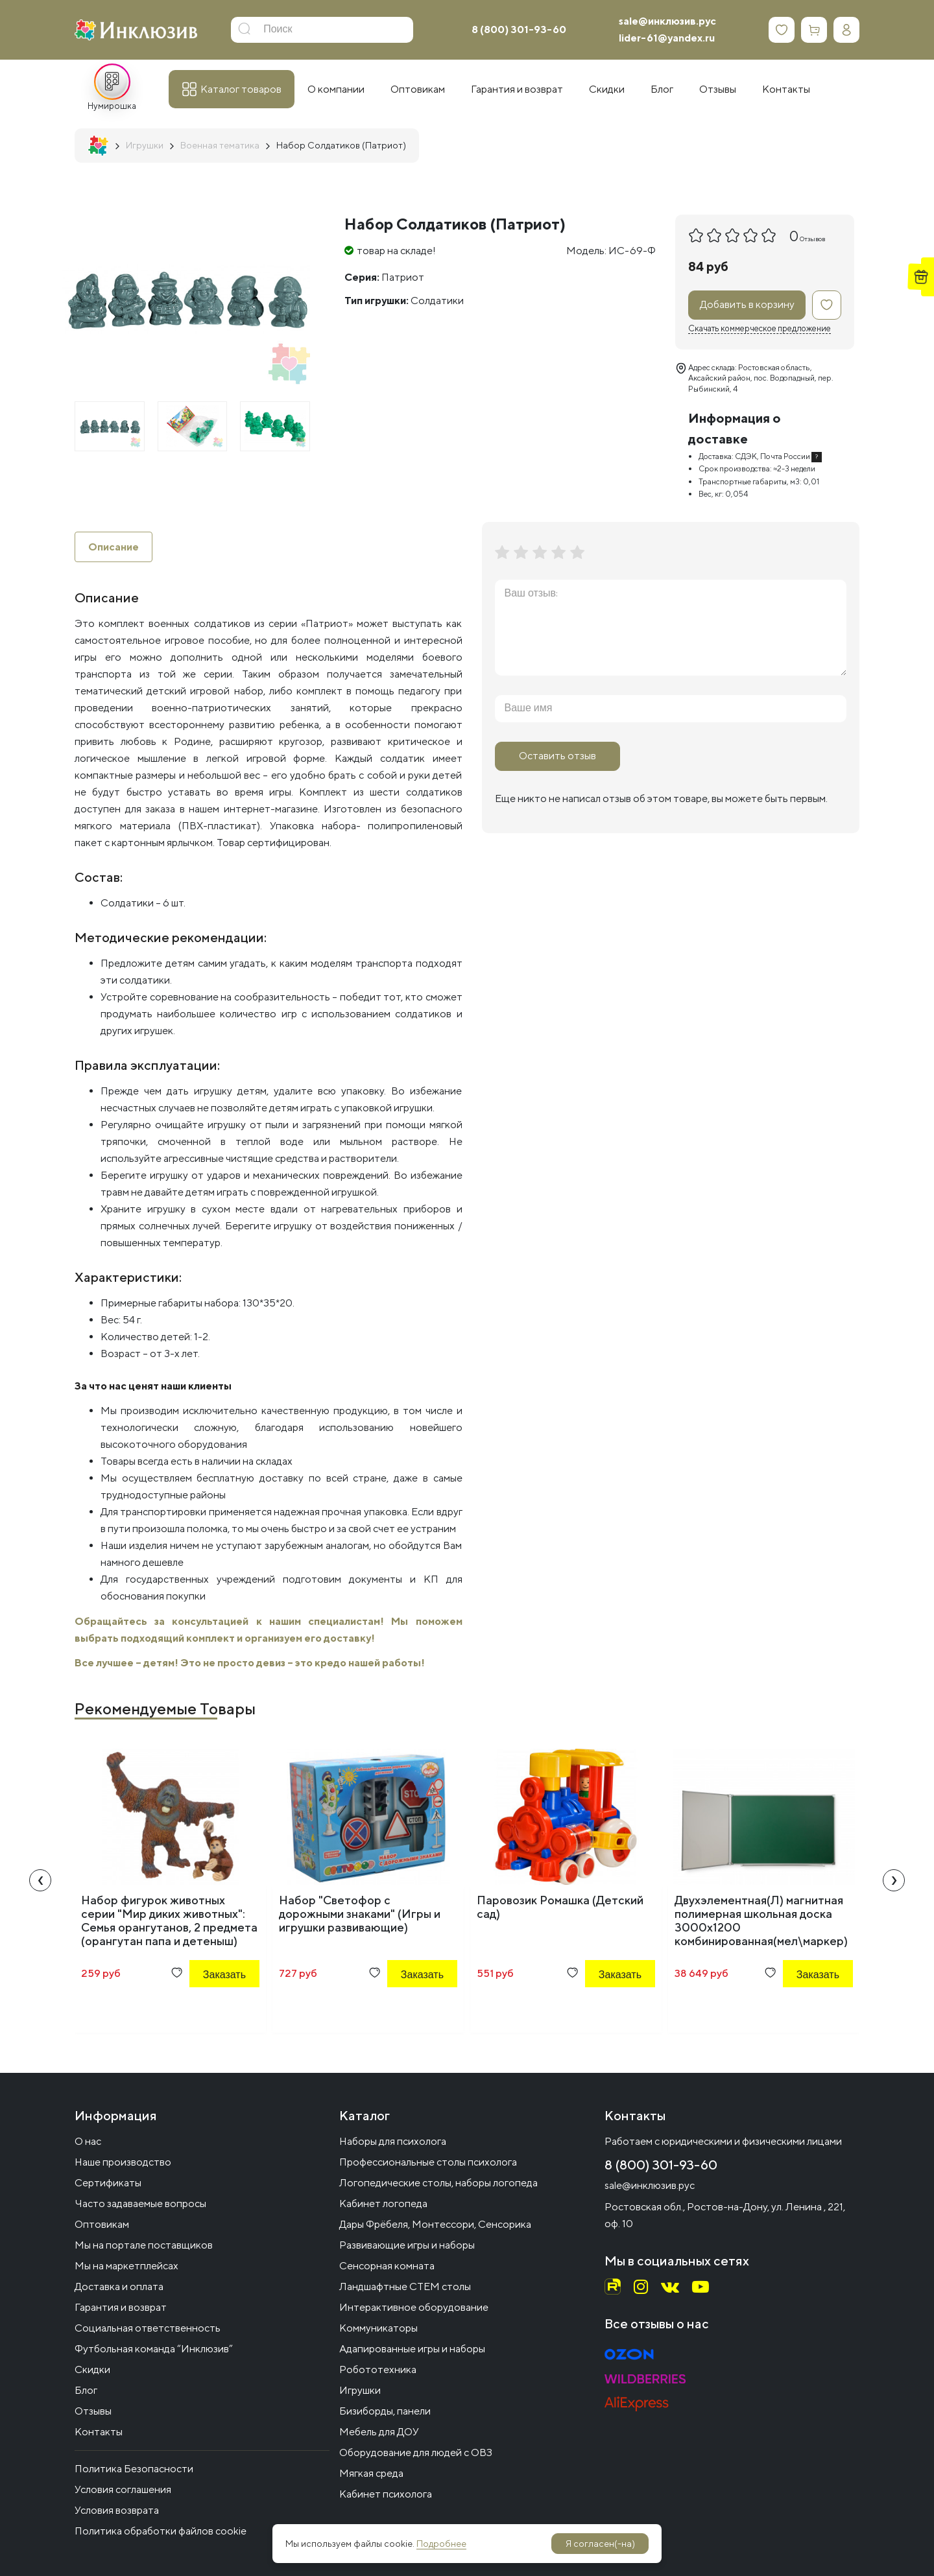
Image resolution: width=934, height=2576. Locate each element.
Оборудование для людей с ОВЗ (415, 2452)
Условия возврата (117, 2510)
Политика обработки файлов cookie (160, 2531)
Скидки (92, 2369)
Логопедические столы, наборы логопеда (438, 2183)
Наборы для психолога (392, 2141)
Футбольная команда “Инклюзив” (154, 2349)
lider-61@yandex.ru (667, 38)
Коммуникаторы (378, 2328)
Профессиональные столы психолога (428, 2162)
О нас (88, 2141)
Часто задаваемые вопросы (140, 2203)
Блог (86, 2390)
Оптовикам (102, 2224)
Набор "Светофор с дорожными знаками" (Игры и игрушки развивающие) (359, 1914)
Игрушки (360, 2390)
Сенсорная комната (387, 2266)
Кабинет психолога (385, 2494)
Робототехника (377, 2369)
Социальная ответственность (148, 2328)
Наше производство (123, 2162)
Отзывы (93, 2411)
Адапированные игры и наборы (412, 2349)
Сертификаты (108, 2183)
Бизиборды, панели (385, 2411)
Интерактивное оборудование (413, 2307)
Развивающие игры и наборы (407, 2245)
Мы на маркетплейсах (126, 2266)
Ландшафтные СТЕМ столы (405, 2286)
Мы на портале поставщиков (144, 2245)
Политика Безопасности (134, 2469)
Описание (113, 547)
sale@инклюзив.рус (667, 21)
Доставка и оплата (119, 2286)
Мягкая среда (371, 2473)
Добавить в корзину (747, 304)
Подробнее (441, 2543)
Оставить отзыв (557, 756)
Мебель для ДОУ (379, 2432)
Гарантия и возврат (121, 2307)
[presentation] (40, 1881)
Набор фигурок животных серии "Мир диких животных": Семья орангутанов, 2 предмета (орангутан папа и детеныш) (169, 1921)
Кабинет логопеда (383, 2203)
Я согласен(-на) (600, 2543)
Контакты (99, 2432)
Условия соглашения (123, 2489)
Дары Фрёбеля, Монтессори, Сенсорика (435, 2224)
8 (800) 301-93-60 (519, 29)
